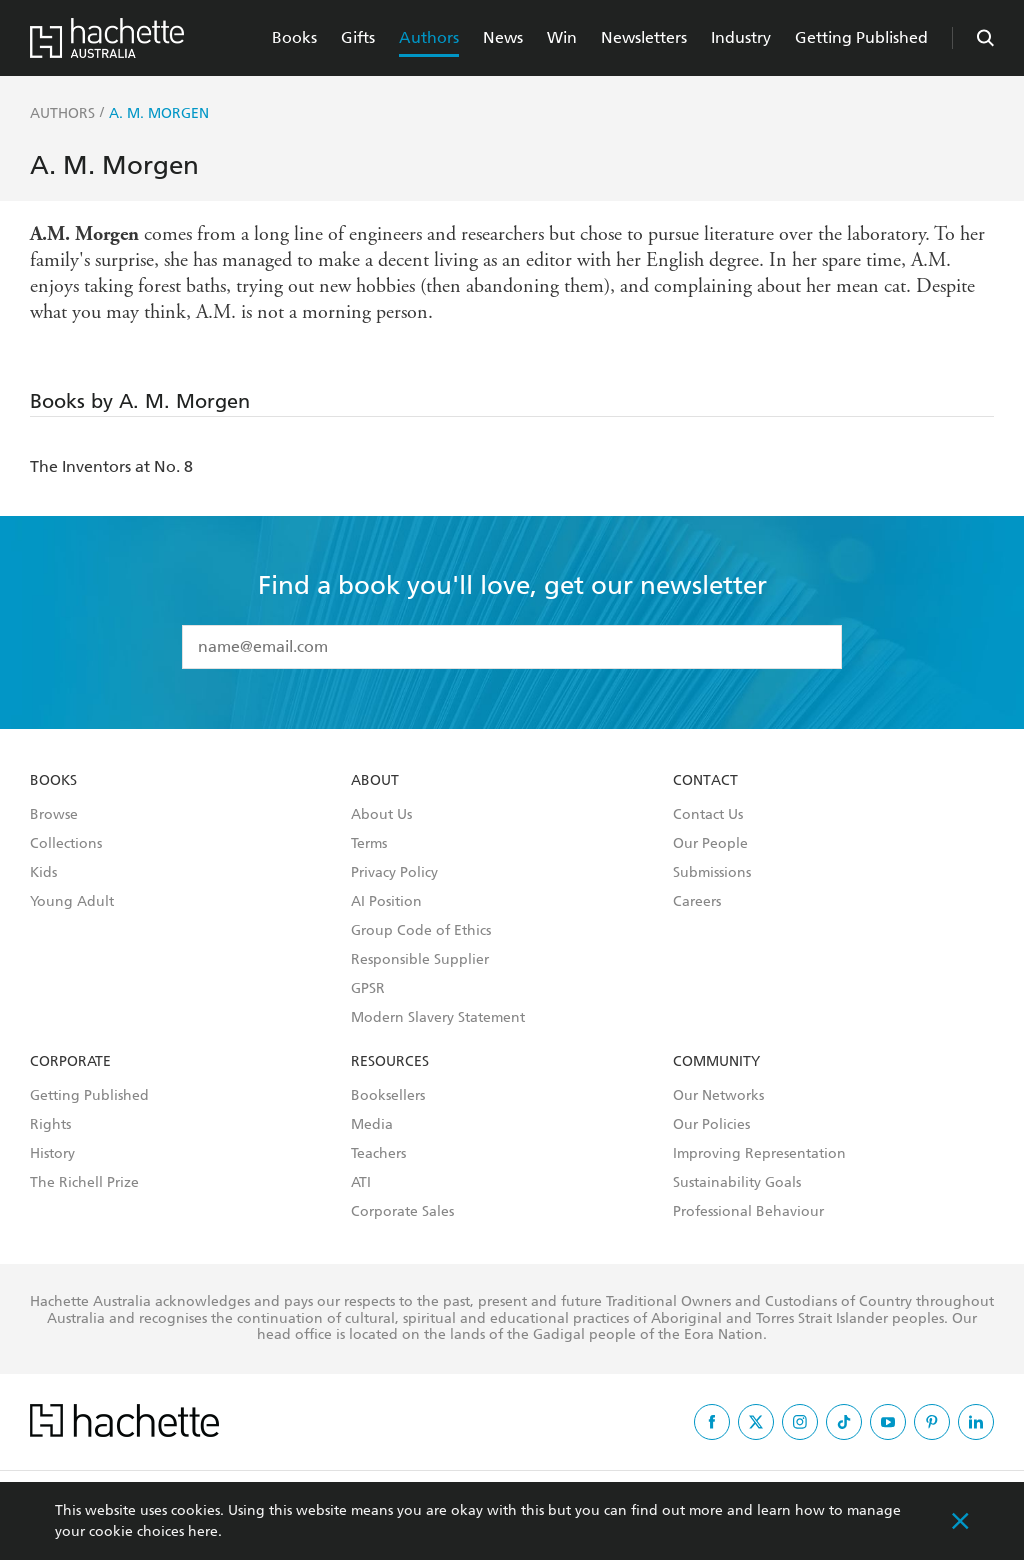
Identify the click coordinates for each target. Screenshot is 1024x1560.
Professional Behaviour (748, 1212)
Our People (710, 844)
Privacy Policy (394, 873)
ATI (361, 1183)
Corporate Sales (402, 1212)
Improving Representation (759, 1154)
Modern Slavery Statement (438, 1018)
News (503, 37)
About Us (381, 815)
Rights (50, 1125)
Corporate (70, 1062)
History (52, 1154)
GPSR (368, 989)
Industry (741, 37)
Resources (390, 1062)
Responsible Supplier (420, 960)
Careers (697, 902)
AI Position (386, 902)
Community (716, 1062)
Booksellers (388, 1096)
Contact (705, 781)
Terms (369, 844)
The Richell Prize (84, 1183)
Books (294, 37)
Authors (429, 37)
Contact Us (708, 815)
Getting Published (861, 37)
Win (562, 37)
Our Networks (718, 1096)
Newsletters (644, 37)
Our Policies (711, 1125)
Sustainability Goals (737, 1183)
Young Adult (72, 902)
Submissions (712, 873)
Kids (43, 873)
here (203, 1531)
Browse (54, 815)
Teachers (378, 1154)
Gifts (358, 37)
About (375, 781)
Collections (66, 844)
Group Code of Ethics (421, 931)
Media (372, 1125)
